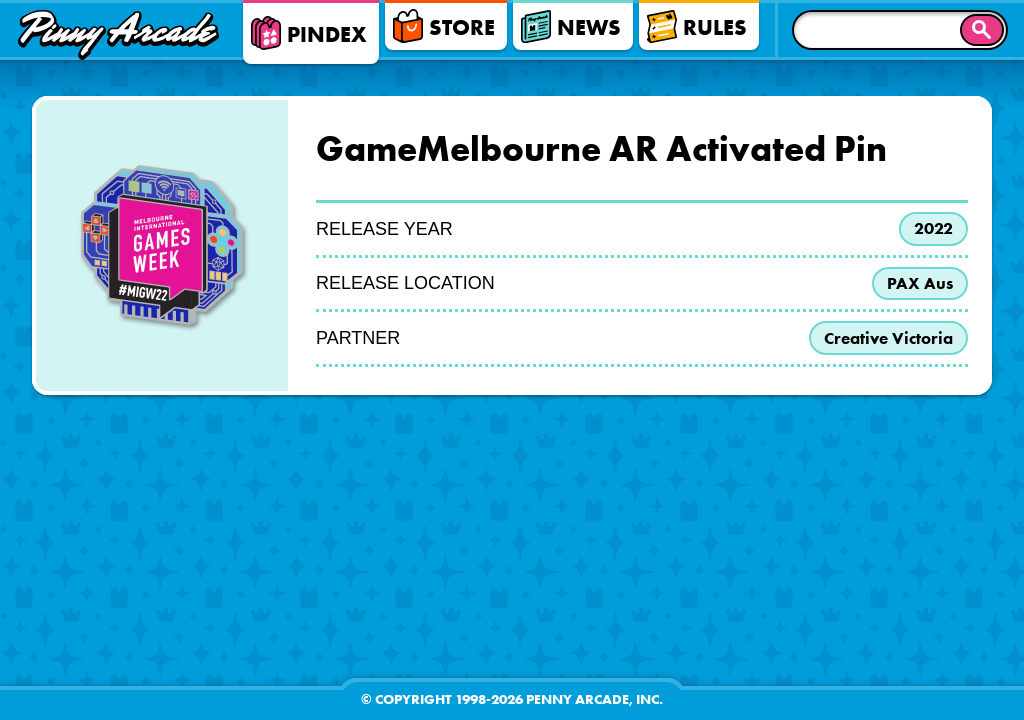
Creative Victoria (883, 344)
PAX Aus (918, 287)
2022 (930, 230)
